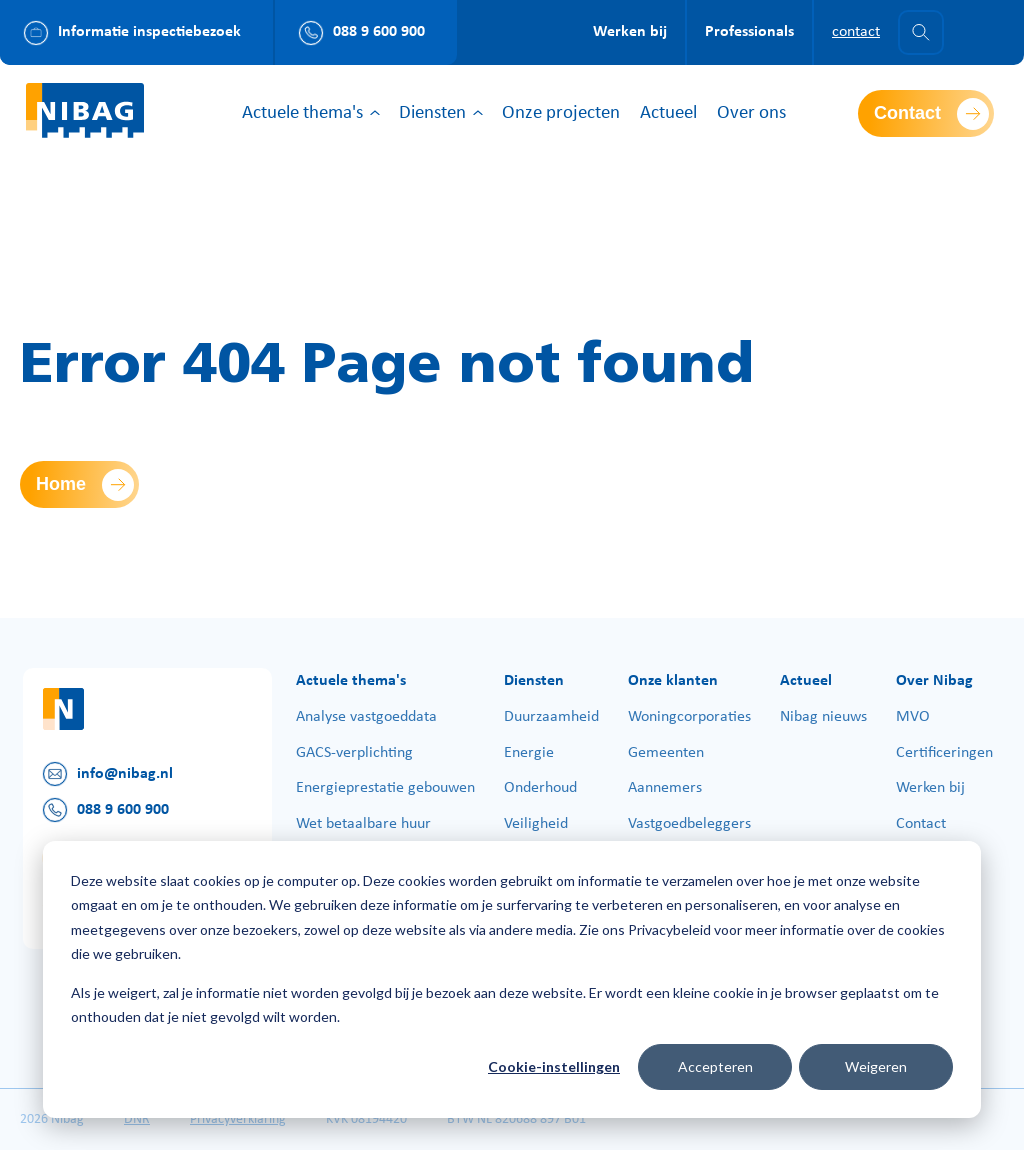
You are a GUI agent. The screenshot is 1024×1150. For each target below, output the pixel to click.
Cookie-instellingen (554, 1066)
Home (61, 484)
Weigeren (876, 1066)
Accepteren (715, 1066)
